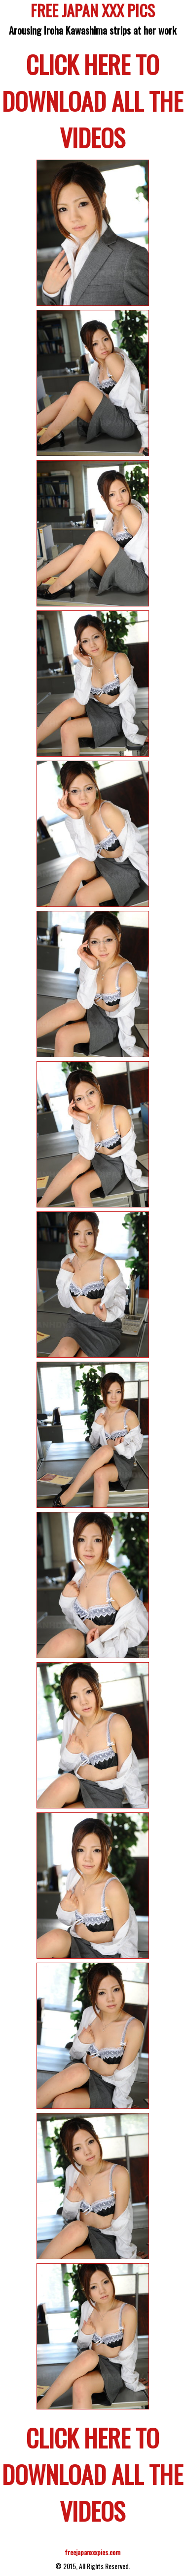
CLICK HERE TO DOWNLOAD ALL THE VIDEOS (92, 100)
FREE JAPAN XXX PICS (93, 12)
